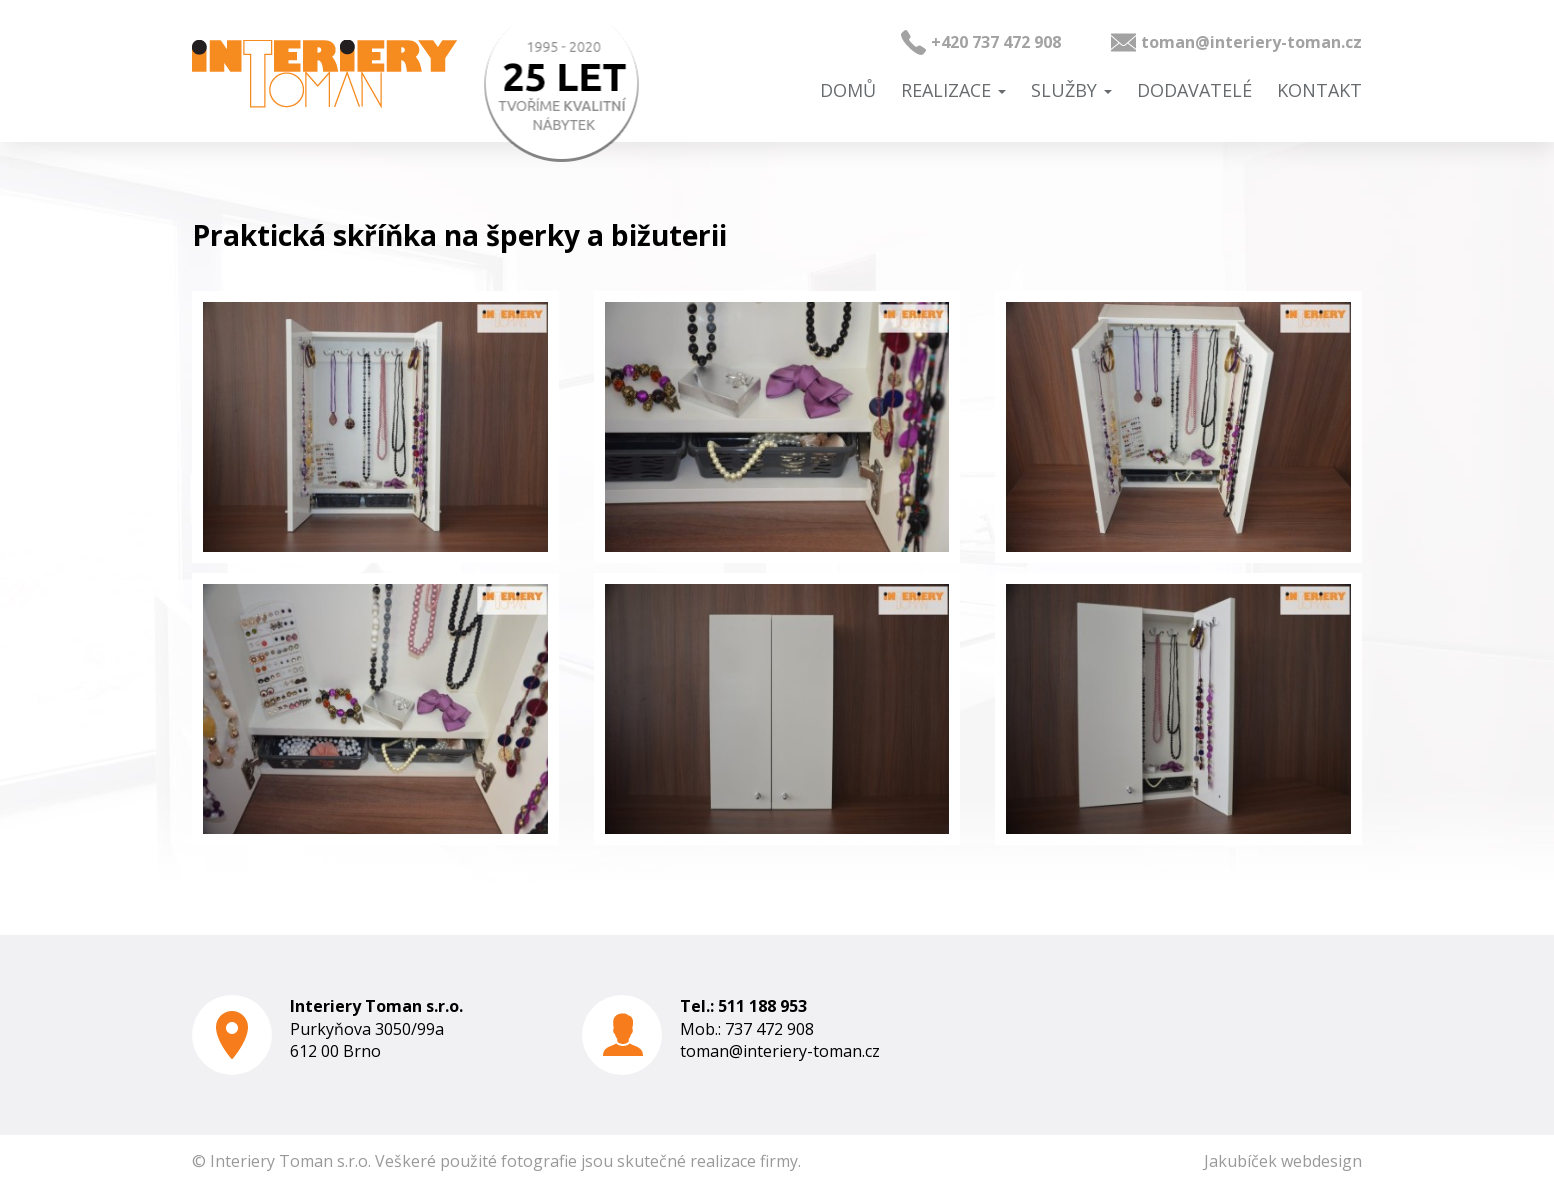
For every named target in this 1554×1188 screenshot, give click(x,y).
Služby (1071, 90)
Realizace (953, 90)
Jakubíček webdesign (1283, 1161)
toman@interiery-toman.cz (1251, 42)
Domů (848, 90)
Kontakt (1319, 90)
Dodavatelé (1194, 90)
